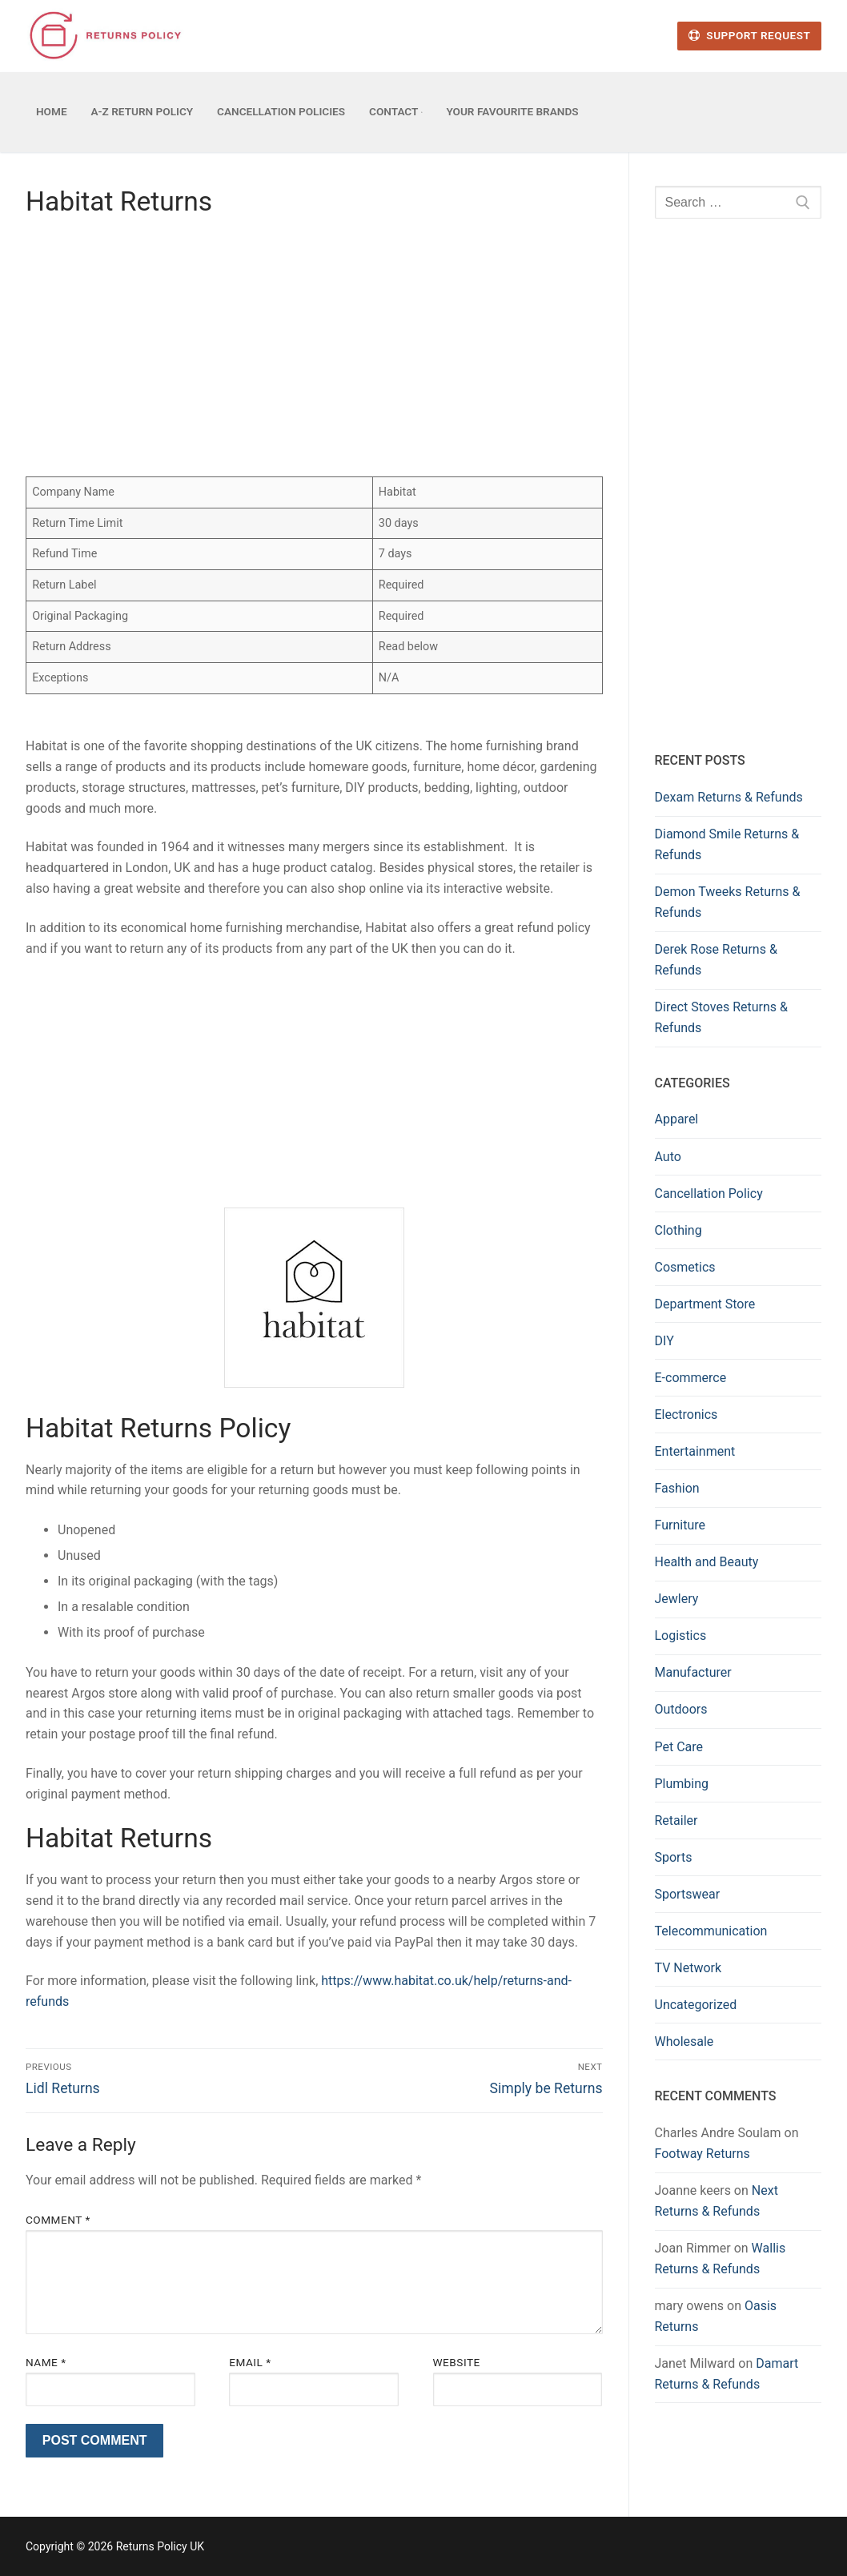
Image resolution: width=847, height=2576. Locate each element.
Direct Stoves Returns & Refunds (722, 1017)
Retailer (676, 1820)
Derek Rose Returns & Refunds (716, 960)
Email (250, 2362)
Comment (58, 2219)
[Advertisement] (314, 351)
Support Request (749, 35)
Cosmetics (685, 1267)
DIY (664, 1340)
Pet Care (679, 1746)
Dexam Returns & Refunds (729, 797)
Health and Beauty (707, 1561)
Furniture (680, 1525)
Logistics (681, 1635)
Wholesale (684, 2041)
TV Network (688, 1967)
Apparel (677, 1119)
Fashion (677, 1488)
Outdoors (681, 1709)
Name (46, 2362)
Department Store (705, 1304)
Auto (668, 1156)
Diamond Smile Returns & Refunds (727, 844)
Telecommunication (711, 1931)
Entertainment (695, 1451)
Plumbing (682, 1783)
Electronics (686, 1414)
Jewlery (677, 1598)
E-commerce (691, 1377)
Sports (673, 1857)
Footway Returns (702, 2153)
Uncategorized (696, 2004)
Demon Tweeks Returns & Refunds (728, 902)
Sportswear (688, 1894)
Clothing (678, 1230)
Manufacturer (693, 1672)
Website (456, 2362)
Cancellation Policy (709, 1193)
